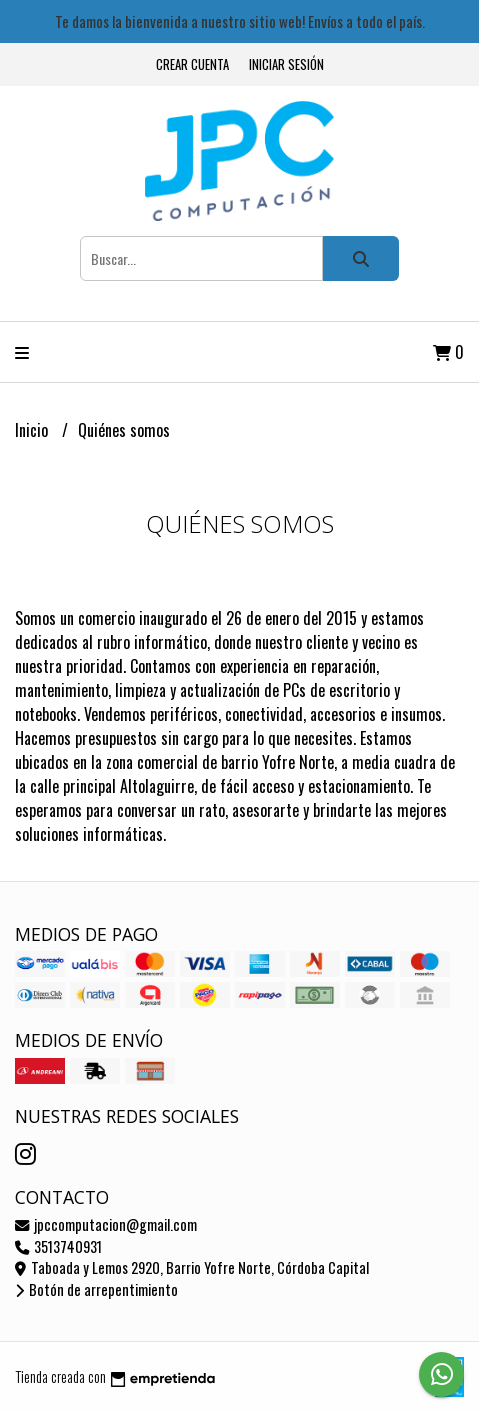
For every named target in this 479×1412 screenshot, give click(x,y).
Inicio (33, 430)
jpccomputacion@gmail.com (106, 1224)
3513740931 (58, 1246)
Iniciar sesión (286, 64)
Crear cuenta (192, 64)
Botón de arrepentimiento (96, 1289)
